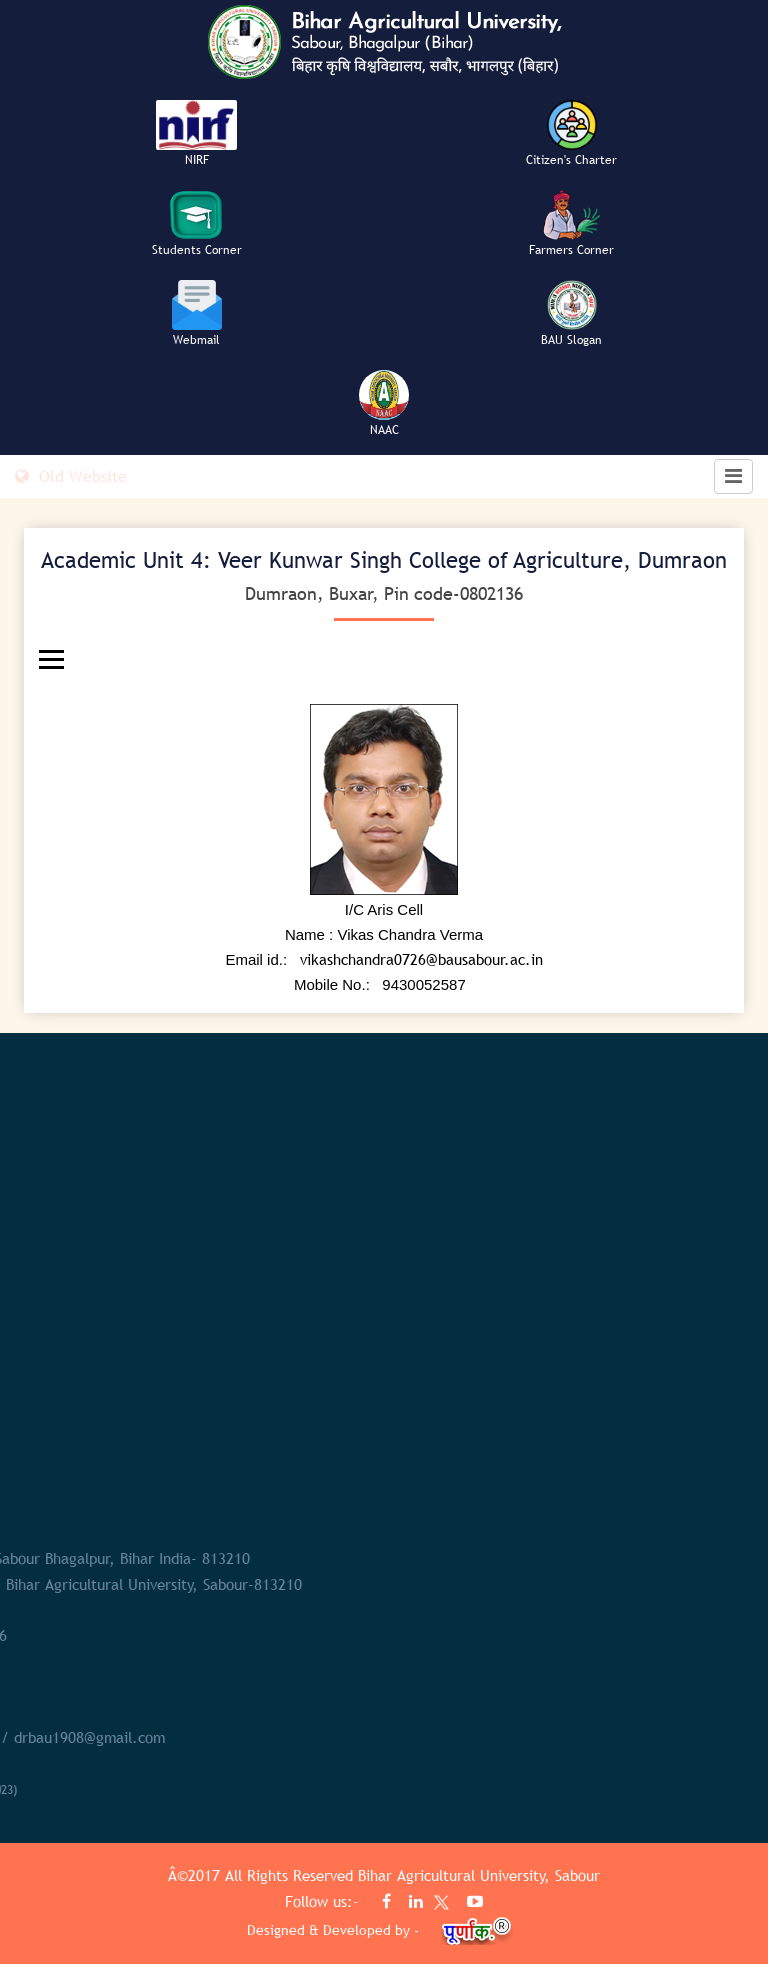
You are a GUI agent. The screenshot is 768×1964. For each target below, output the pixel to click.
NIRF (197, 160)
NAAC (384, 430)
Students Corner (197, 250)
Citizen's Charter (571, 160)
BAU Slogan (571, 340)
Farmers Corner (571, 250)
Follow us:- (324, 1901)
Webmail (196, 340)
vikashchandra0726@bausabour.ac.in (421, 959)
